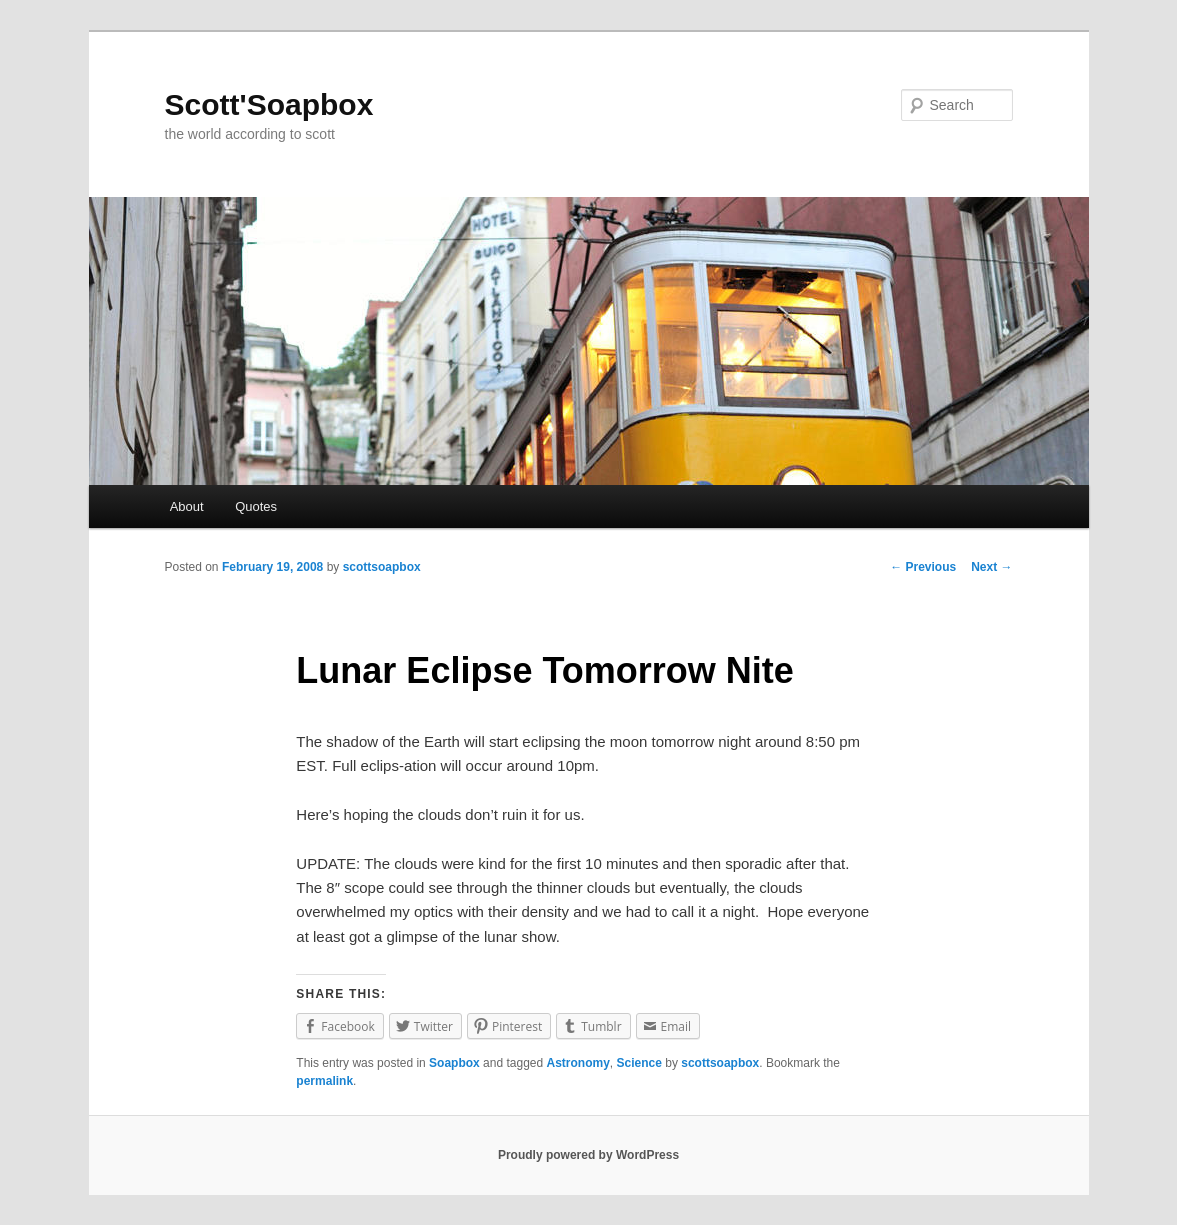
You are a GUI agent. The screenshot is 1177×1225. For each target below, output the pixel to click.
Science (639, 1063)
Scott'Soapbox (269, 104)
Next (991, 567)
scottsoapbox (382, 567)
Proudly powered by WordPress (588, 1155)
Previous (923, 567)
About (187, 506)
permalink (324, 1081)
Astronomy (578, 1063)
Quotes (256, 506)
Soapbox (454, 1063)
